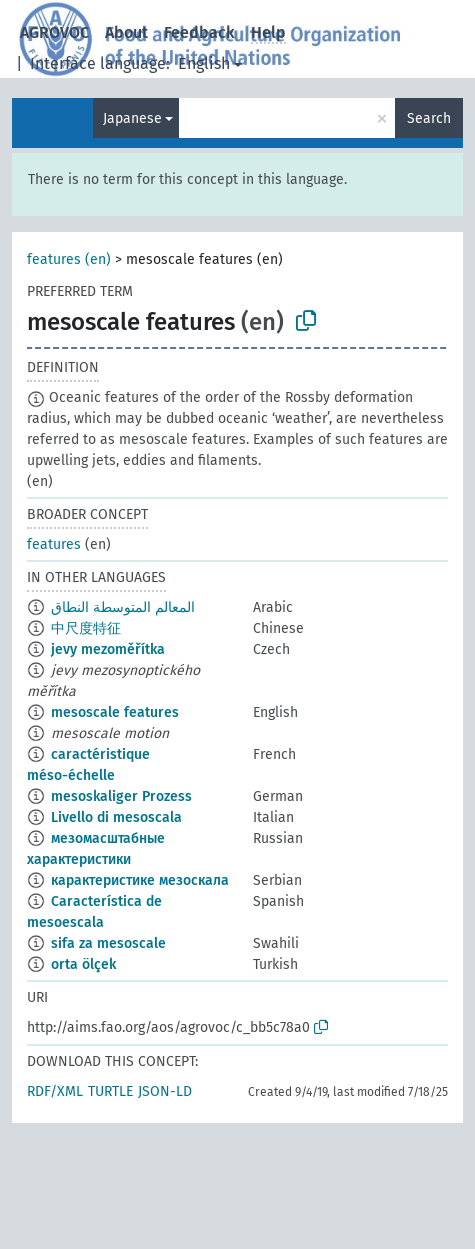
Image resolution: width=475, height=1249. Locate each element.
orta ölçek (83, 964)
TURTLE (110, 1091)
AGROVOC (54, 32)
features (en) (69, 259)
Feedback (199, 32)
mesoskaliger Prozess (121, 796)
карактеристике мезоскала (140, 880)
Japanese (132, 118)
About (126, 32)
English (204, 63)
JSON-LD (165, 1091)
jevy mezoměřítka (108, 649)
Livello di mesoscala (116, 817)
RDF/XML (55, 1091)
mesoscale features (115, 712)
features (54, 544)
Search (429, 118)
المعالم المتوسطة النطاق (123, 607)
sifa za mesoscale (108, 943)
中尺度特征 (86, 628)
